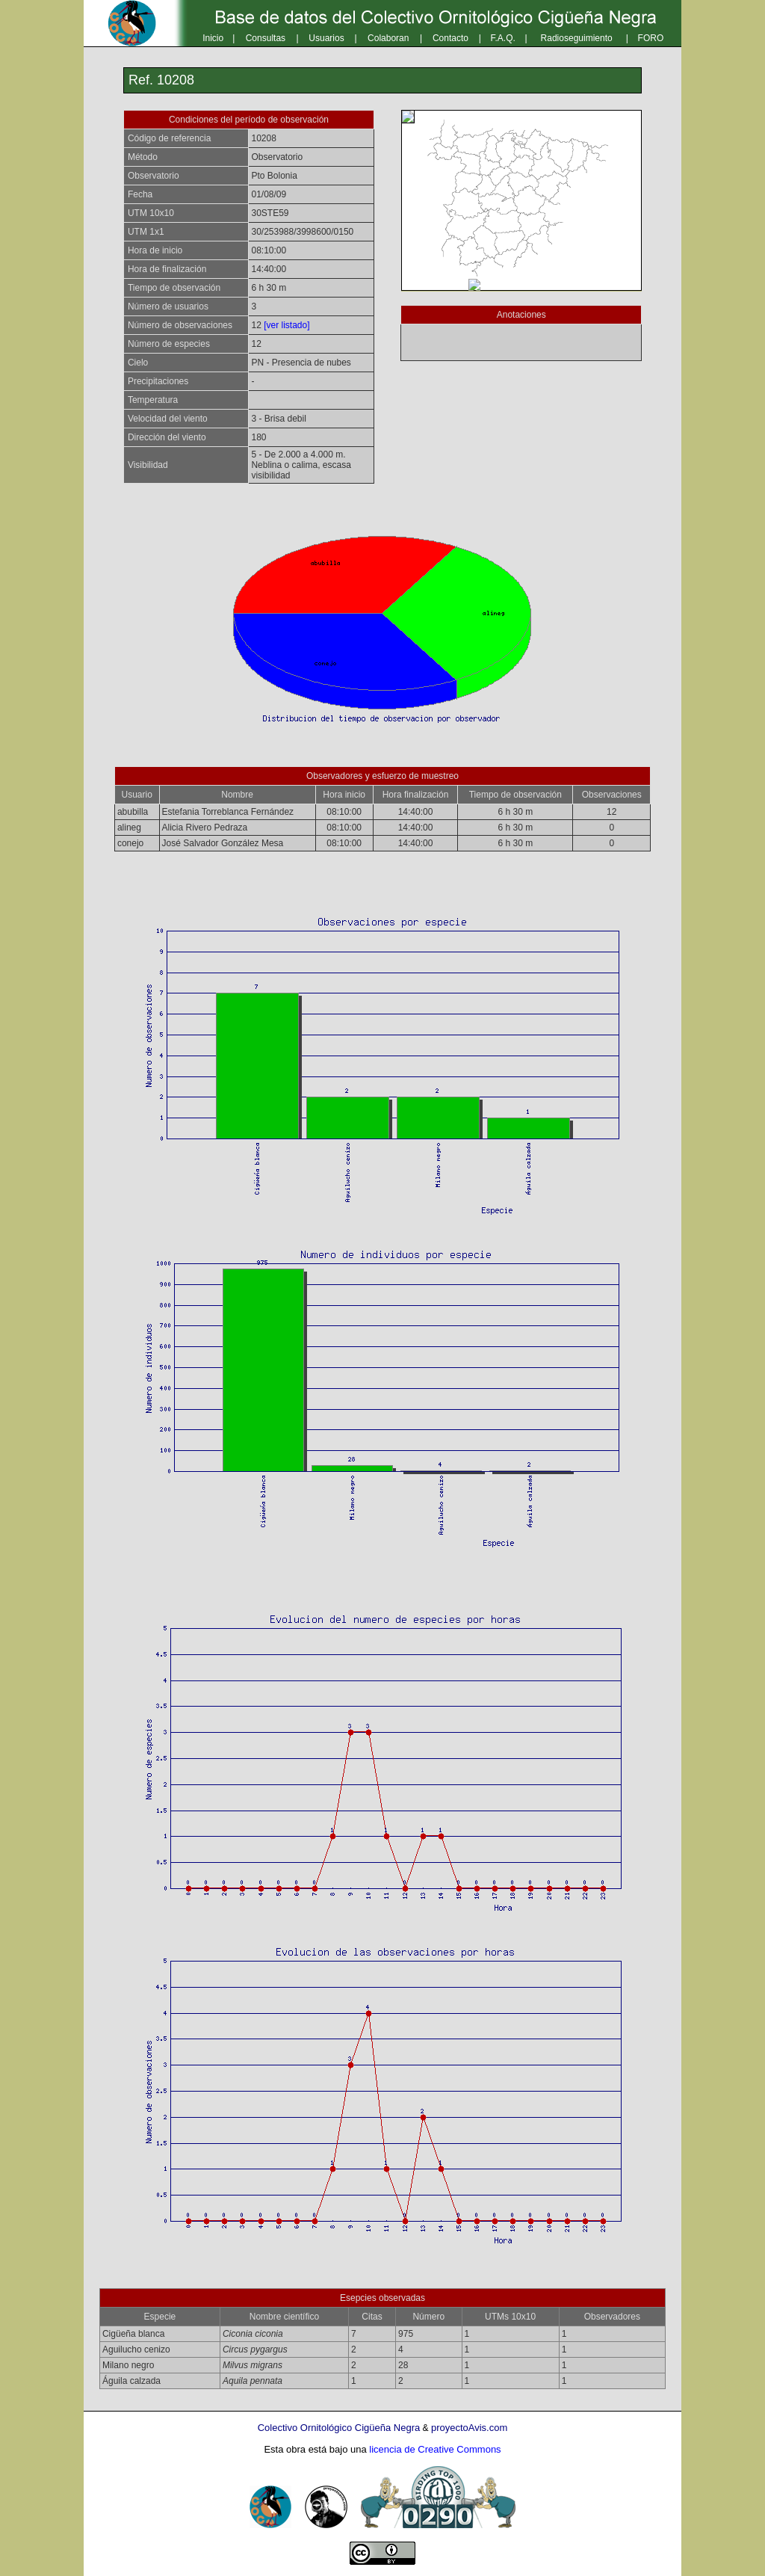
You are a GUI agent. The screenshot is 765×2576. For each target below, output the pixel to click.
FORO (651, 38)
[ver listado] (286, 325)
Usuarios (326, 38)
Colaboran (388, 38)
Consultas (265, 38)
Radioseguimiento (577, 38)
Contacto (450, 38)
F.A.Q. (503, 38)
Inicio (212, 38)
